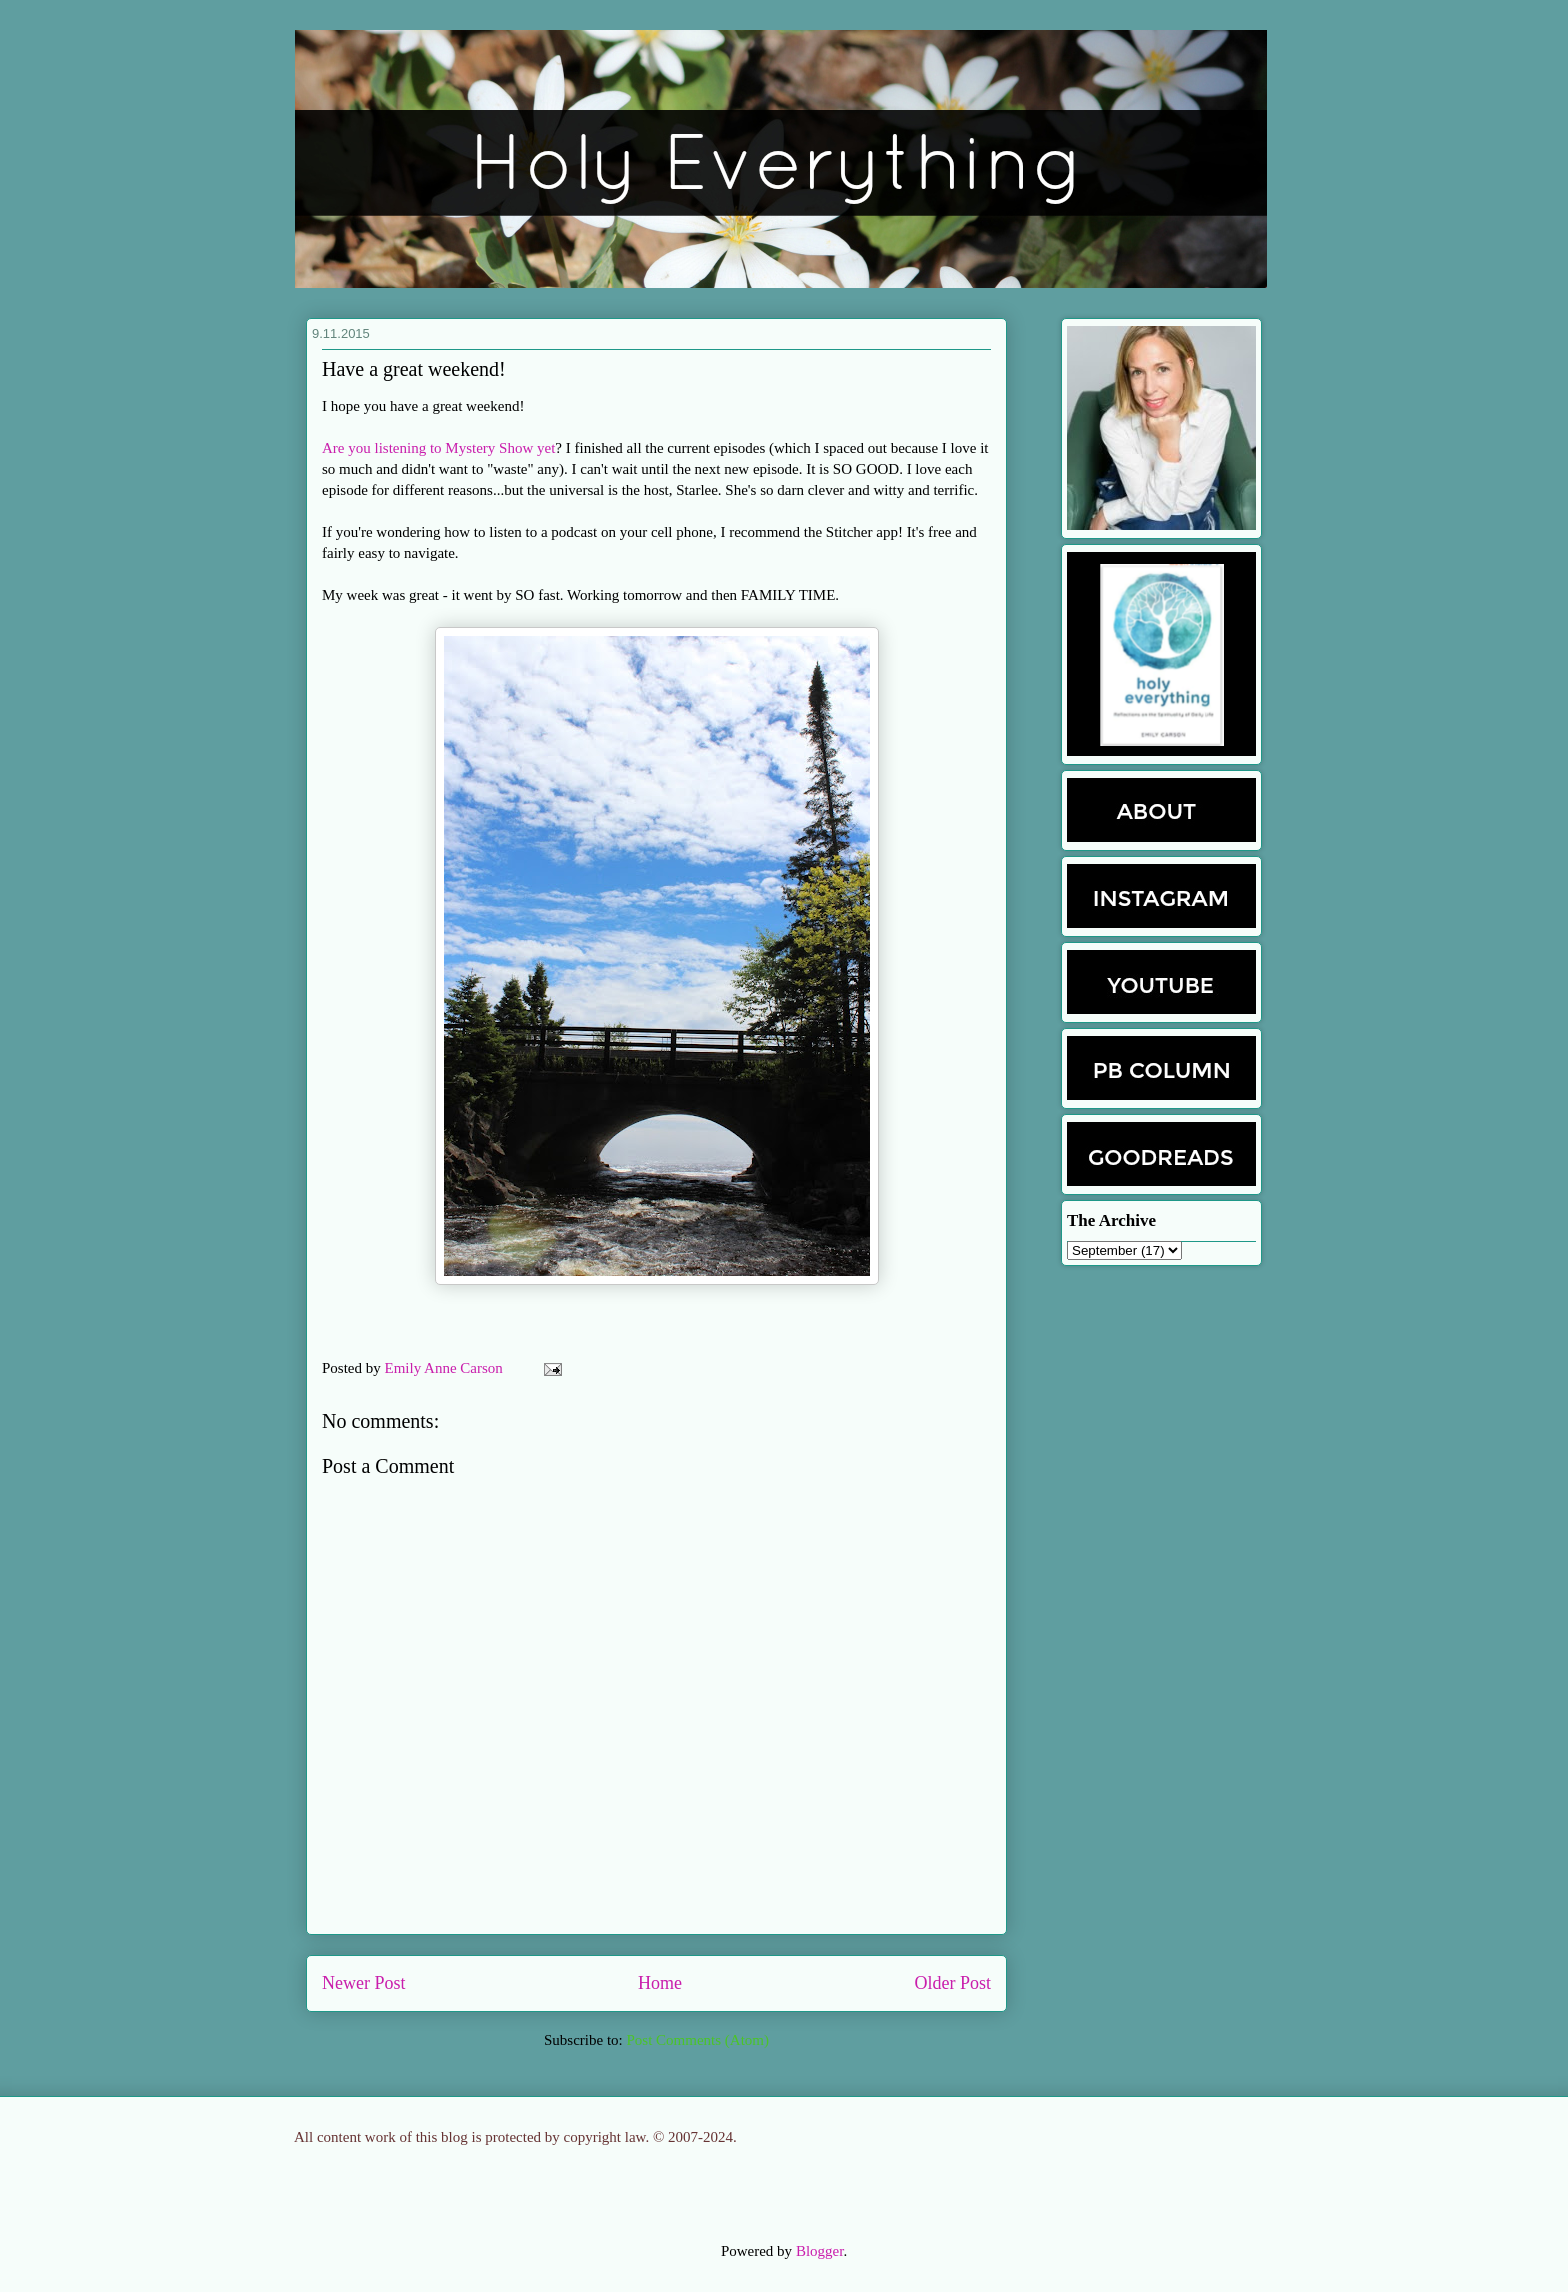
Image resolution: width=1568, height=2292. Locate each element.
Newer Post (364, 1983)
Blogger (820, 2251)
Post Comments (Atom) (697, 2040)
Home (660, 1983)
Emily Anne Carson (446, 1368)
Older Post (953, 1983)
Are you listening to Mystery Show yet (438, 448)
